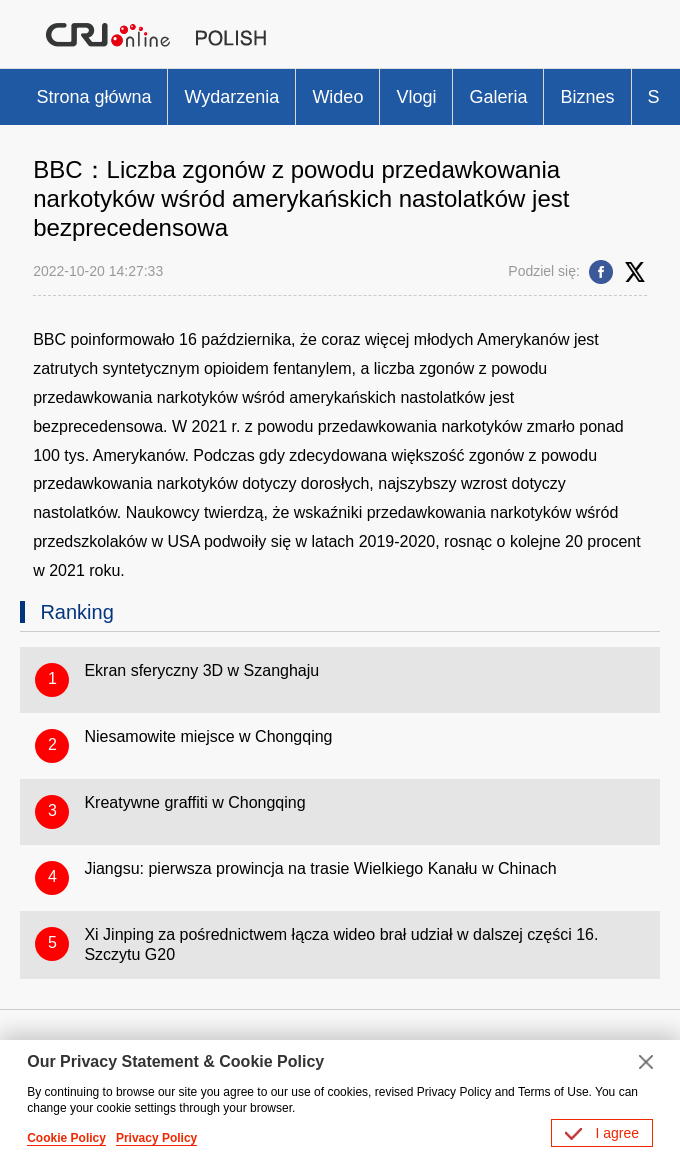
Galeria (498, 97)
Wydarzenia (231, 97)
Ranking (76, 612)
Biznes (587, 97)
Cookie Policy (66, 1138)
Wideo (337, 97)
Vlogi (416, 97)
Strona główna (93, 97)
